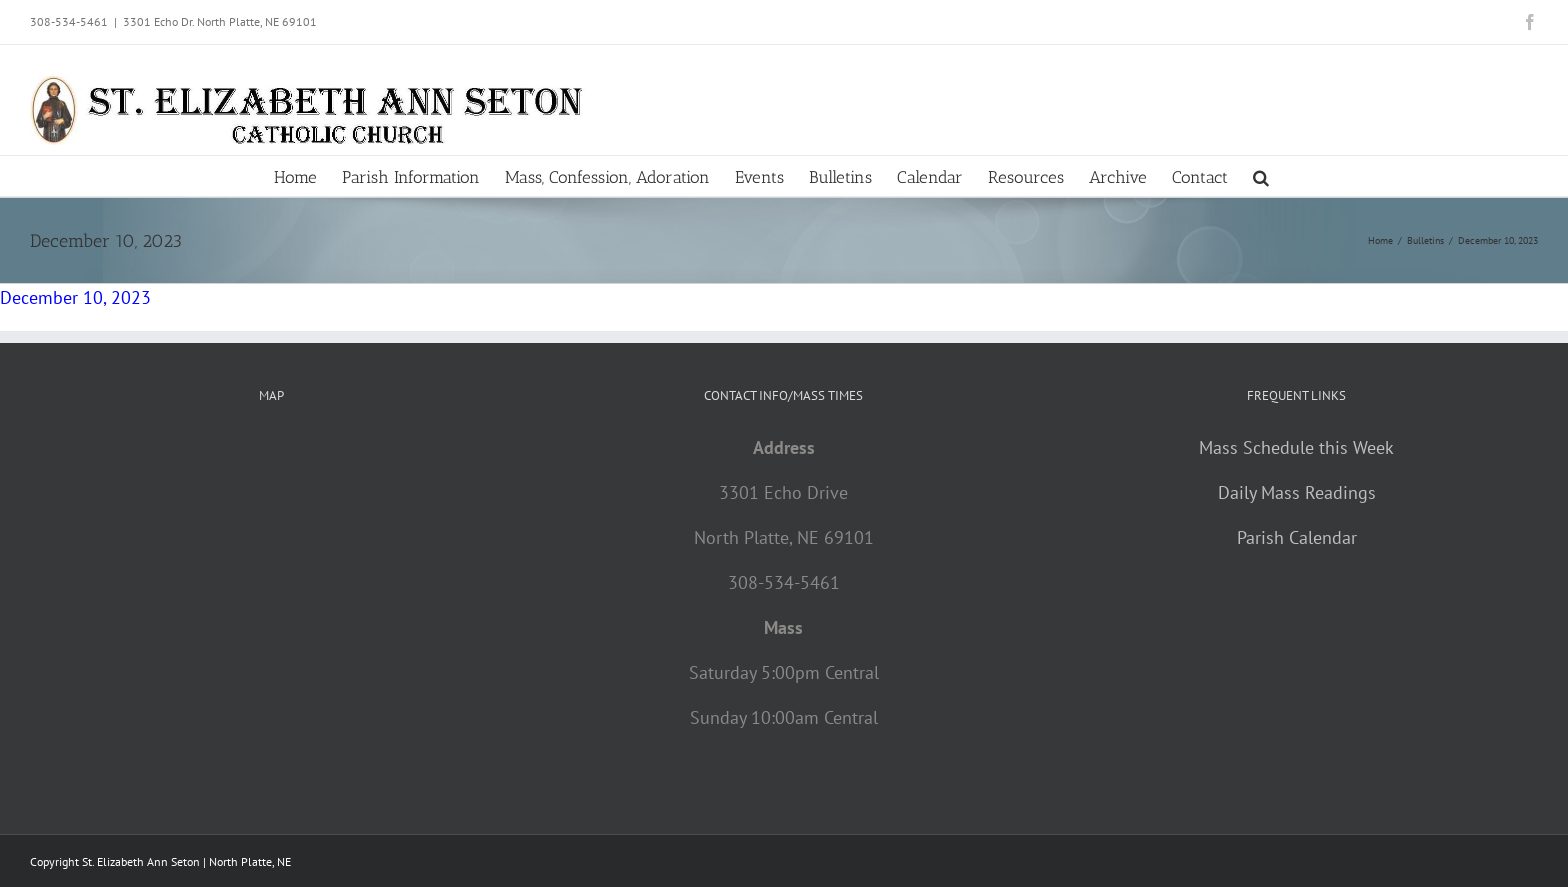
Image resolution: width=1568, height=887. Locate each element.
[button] (1261, 176)
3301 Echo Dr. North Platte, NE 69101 (220, 21)
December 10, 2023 (75, 297)
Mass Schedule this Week (1296, 447)
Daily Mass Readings (1297, 492)
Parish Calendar (1297, 537)
